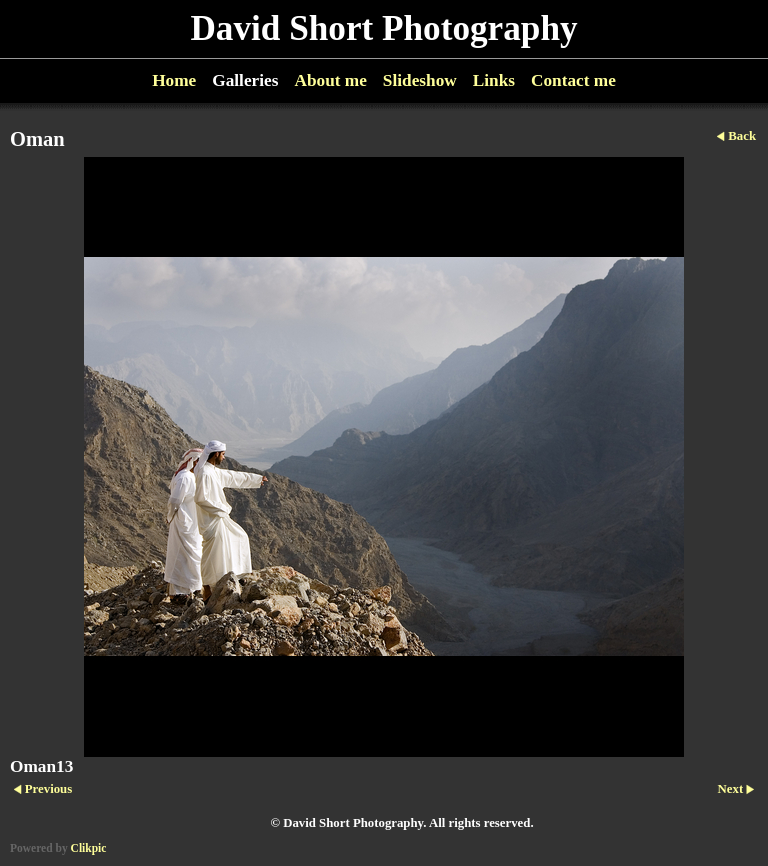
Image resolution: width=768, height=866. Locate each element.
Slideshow (420, 80)
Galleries (245, 80)
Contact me (573, 80)
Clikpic (89, 848)
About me (330, 80)
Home (174, 80)
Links (494, 80)
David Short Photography (383, 28)
